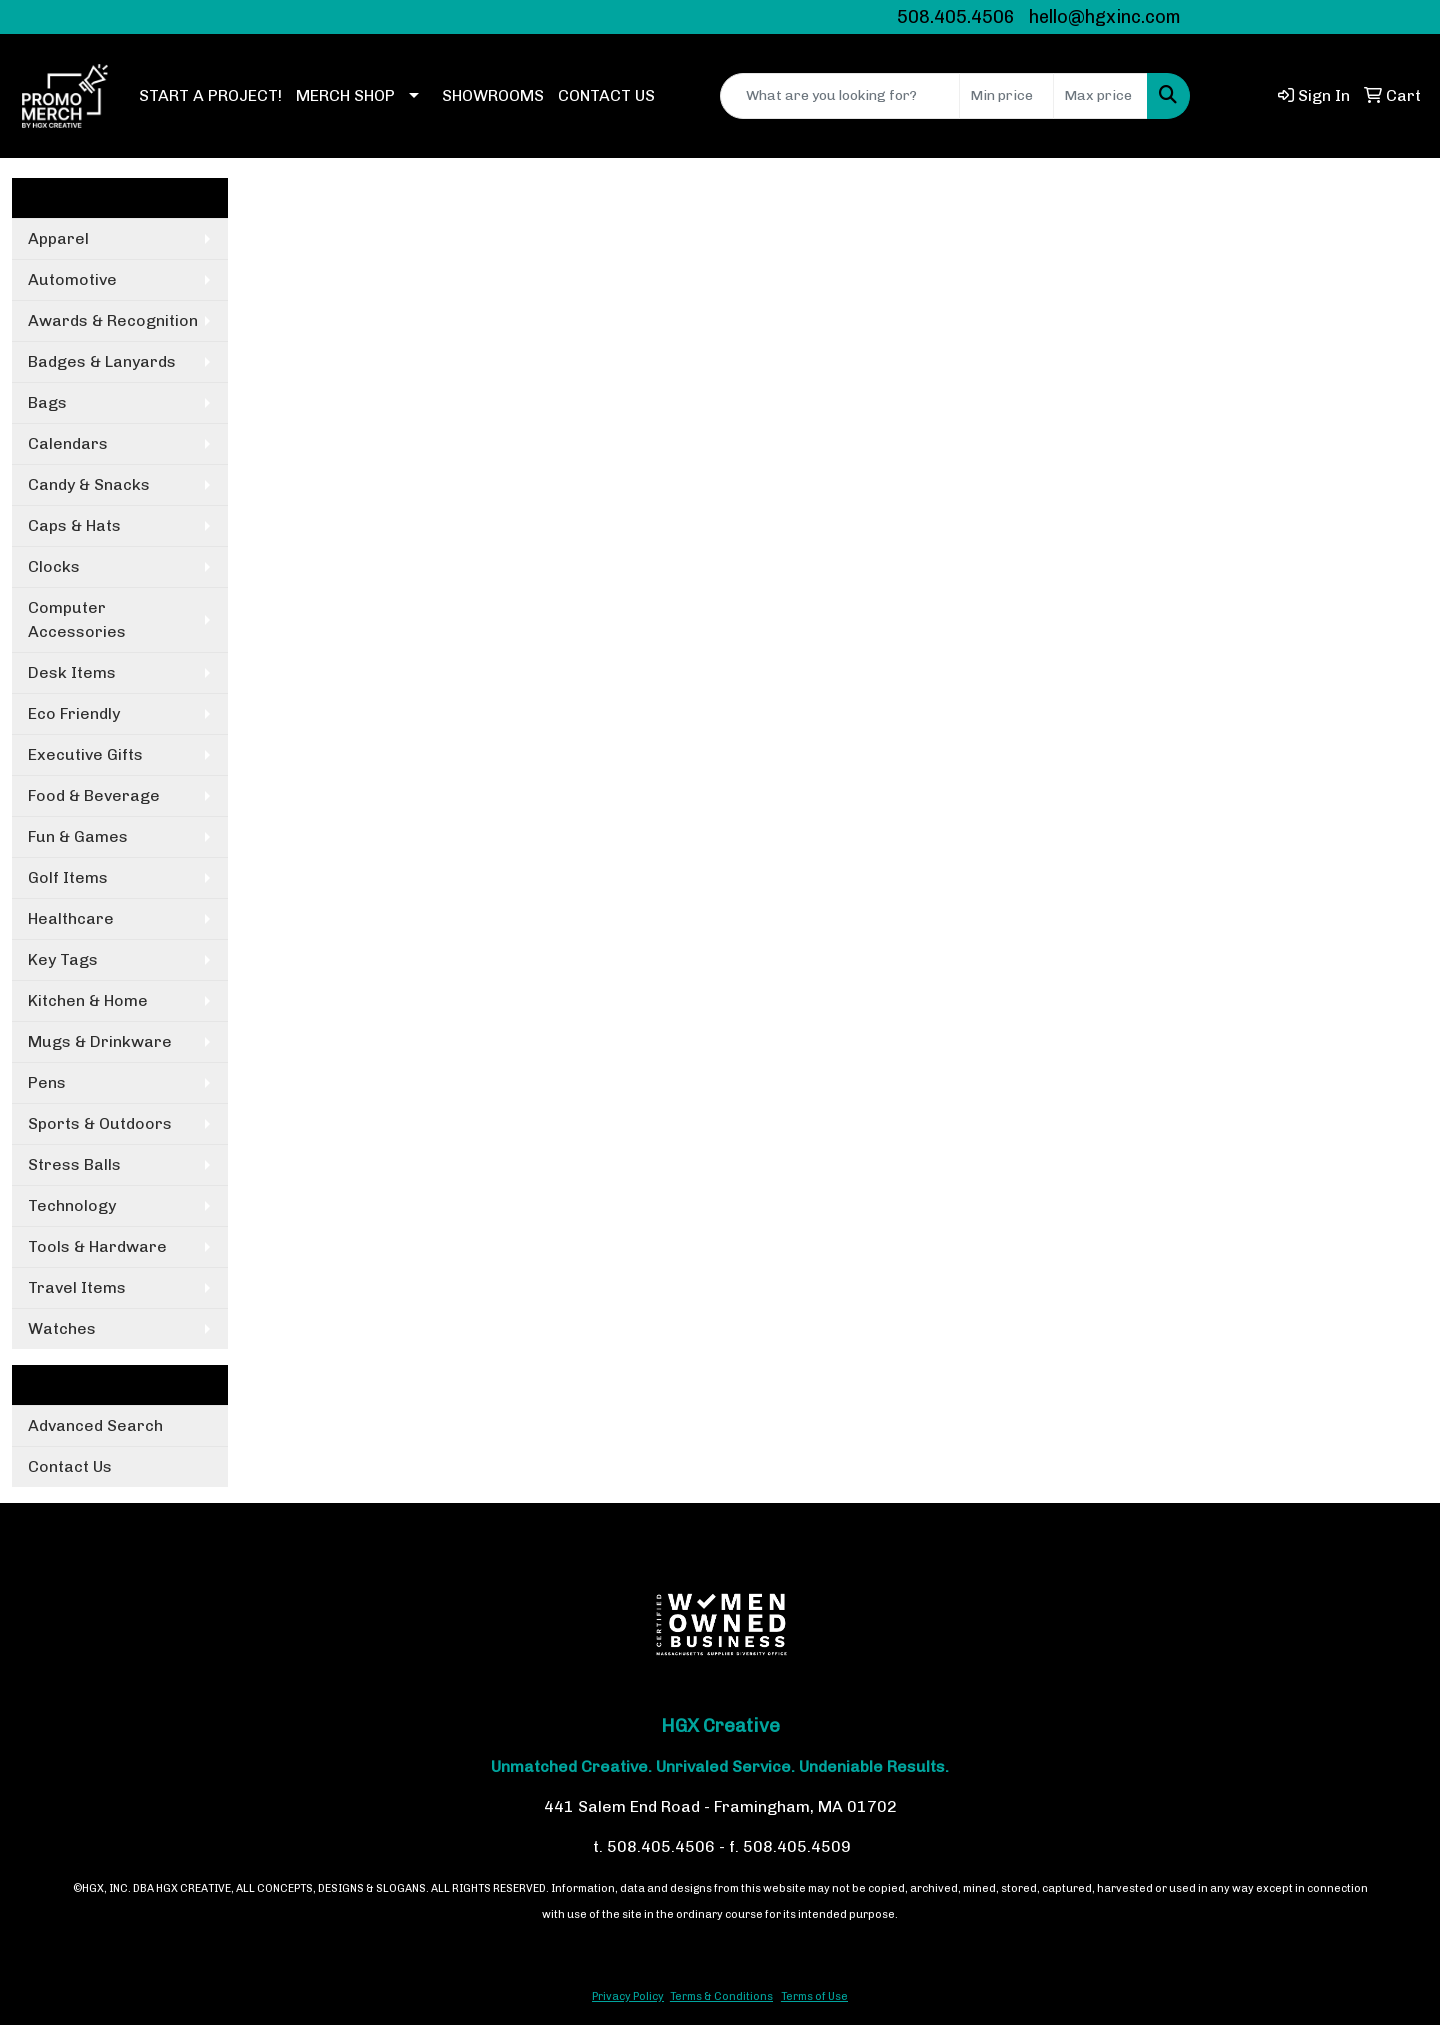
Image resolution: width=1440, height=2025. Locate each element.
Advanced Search (95, 1425)
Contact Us (70, 1466)
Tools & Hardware (97, 1246)
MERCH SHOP (345, 95)
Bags (47, 402)
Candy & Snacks (89, 484)
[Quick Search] (840, 96)
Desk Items (72, 672)
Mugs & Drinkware (100, 1041)
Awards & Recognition (113, 320)
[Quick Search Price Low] (1006, 96)
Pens (47, 1082)
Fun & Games (78, 836)
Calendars (68, 443)
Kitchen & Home (88, 1000)
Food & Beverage (94, 795)
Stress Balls (74, 1164)
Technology (72, 1205)
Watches (62, 1328)
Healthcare (71, 918)
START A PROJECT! (210, 95)
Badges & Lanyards (102, 361)
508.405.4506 (956, 17)
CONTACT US (606, 95)
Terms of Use (814, 1996)
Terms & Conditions (721, 1996)
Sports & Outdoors (100, 1123)
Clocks (54, 566)
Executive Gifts (85, 754)
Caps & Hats (74, 525)
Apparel (58, 238)
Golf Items (68, 877)
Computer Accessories (77, 619)
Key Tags (63, 959)
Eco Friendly (74, 713)
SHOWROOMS (493, 95)
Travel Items (77, 1287)
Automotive (72, 279)
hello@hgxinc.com (1105, 17)
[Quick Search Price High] (1100, 96)
